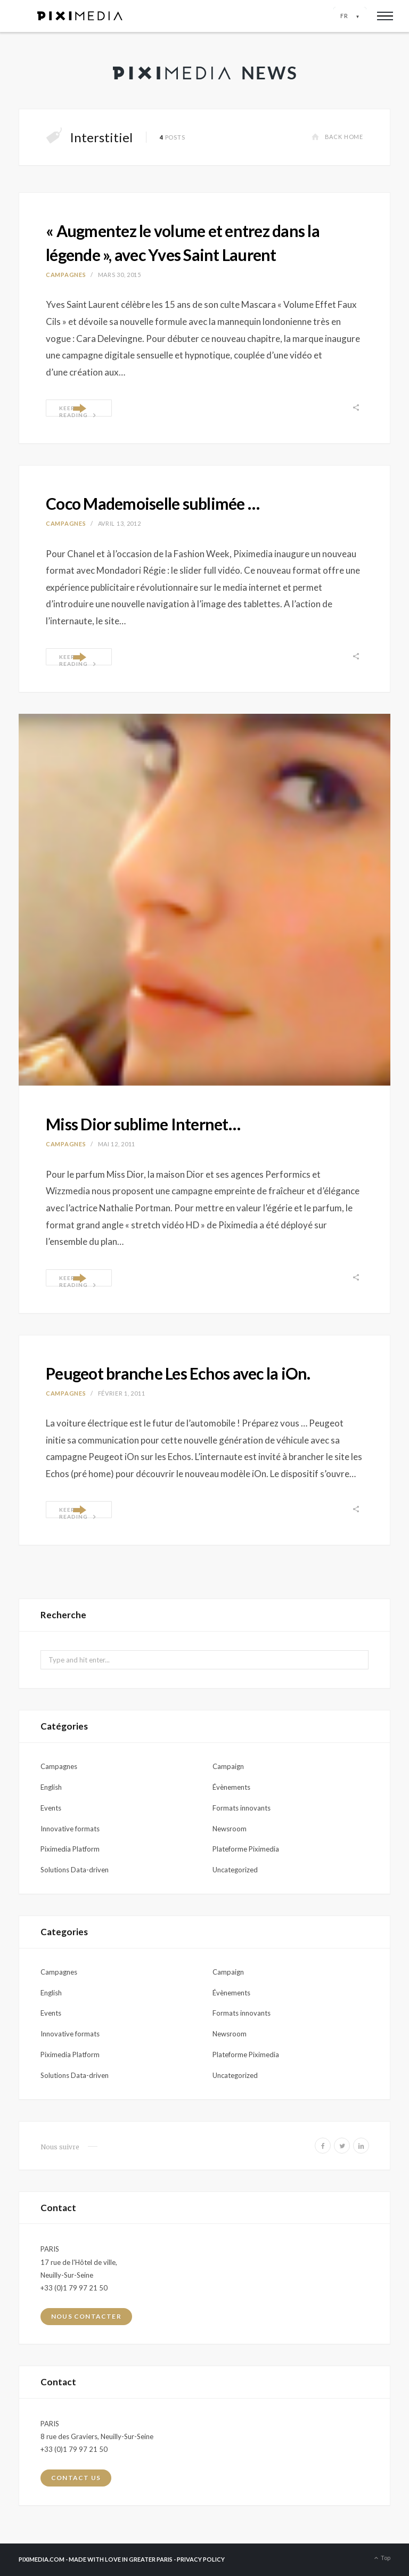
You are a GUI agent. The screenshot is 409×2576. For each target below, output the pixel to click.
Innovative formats (70, 1828)
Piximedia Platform (70, 1849)
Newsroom (229, 1828)
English (51, 1787)
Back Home (337, 137)
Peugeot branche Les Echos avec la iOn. (178, 1373)
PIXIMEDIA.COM (41, 2559)
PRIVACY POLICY (201, 2559)
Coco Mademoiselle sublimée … (152, 503)
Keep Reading (77, 411)
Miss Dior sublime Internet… (143, 1124)
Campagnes (66, 274)
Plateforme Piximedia (245, 1849)
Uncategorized (235, 1869)
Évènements (231, 1787)
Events (50, 1808)
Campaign (228, 1766)
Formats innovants (241, 1808)
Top (381, 2558)
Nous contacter (86, 2316)
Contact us (76, 2478)
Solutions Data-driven (74, 1869)
